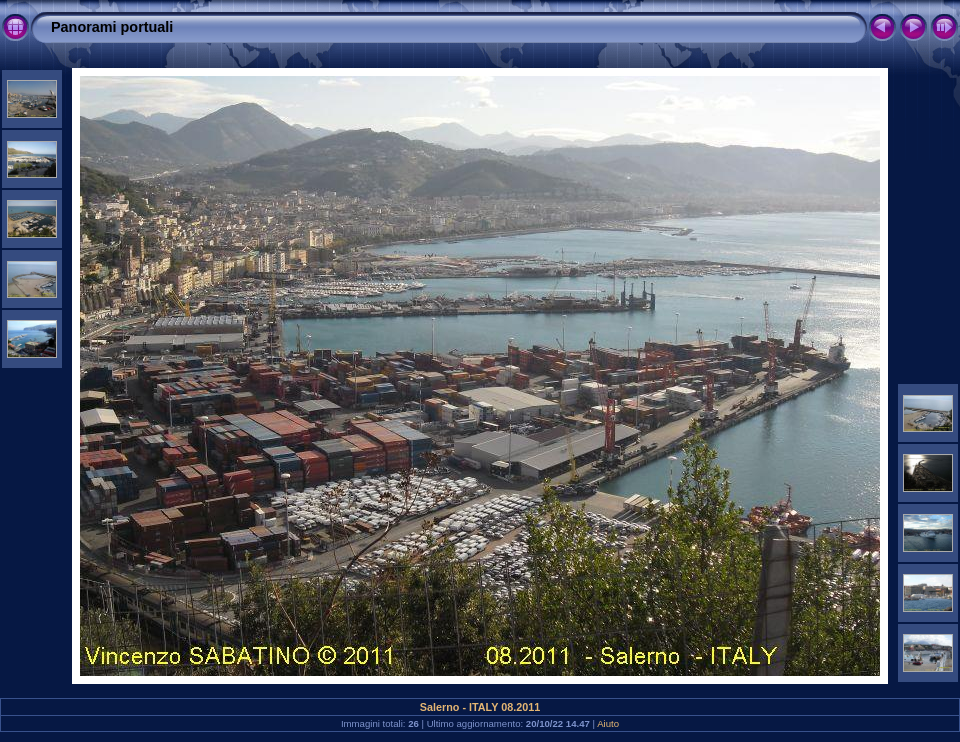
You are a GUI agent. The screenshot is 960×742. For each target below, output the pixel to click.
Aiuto (608, 723)
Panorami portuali (112, 27)
